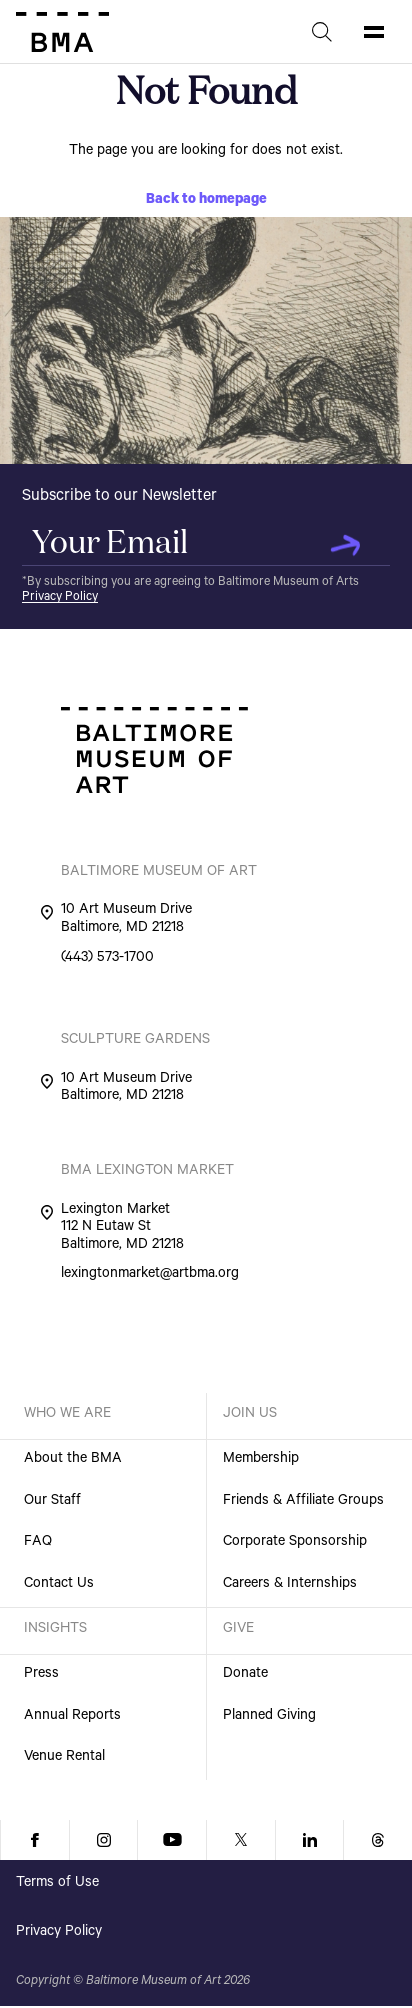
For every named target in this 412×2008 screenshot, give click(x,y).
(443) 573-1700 (107, 960)
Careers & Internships (290, 1585)
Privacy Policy (60, 598)
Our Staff (52, 1502)
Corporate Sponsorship (295, 1543)
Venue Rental (64, 1758)
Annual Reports (72, 1717)
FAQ (38, 1543)
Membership (261, 1460)
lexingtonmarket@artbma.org (150, 1276)
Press (41, 1675)
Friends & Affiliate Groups (303, 1502)
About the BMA (73, 1460)
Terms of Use (57, 1884)
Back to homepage (206, 201)
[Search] (322, 32)
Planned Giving (269, 1717)
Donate (245, 1675)
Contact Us (59, 1585)
